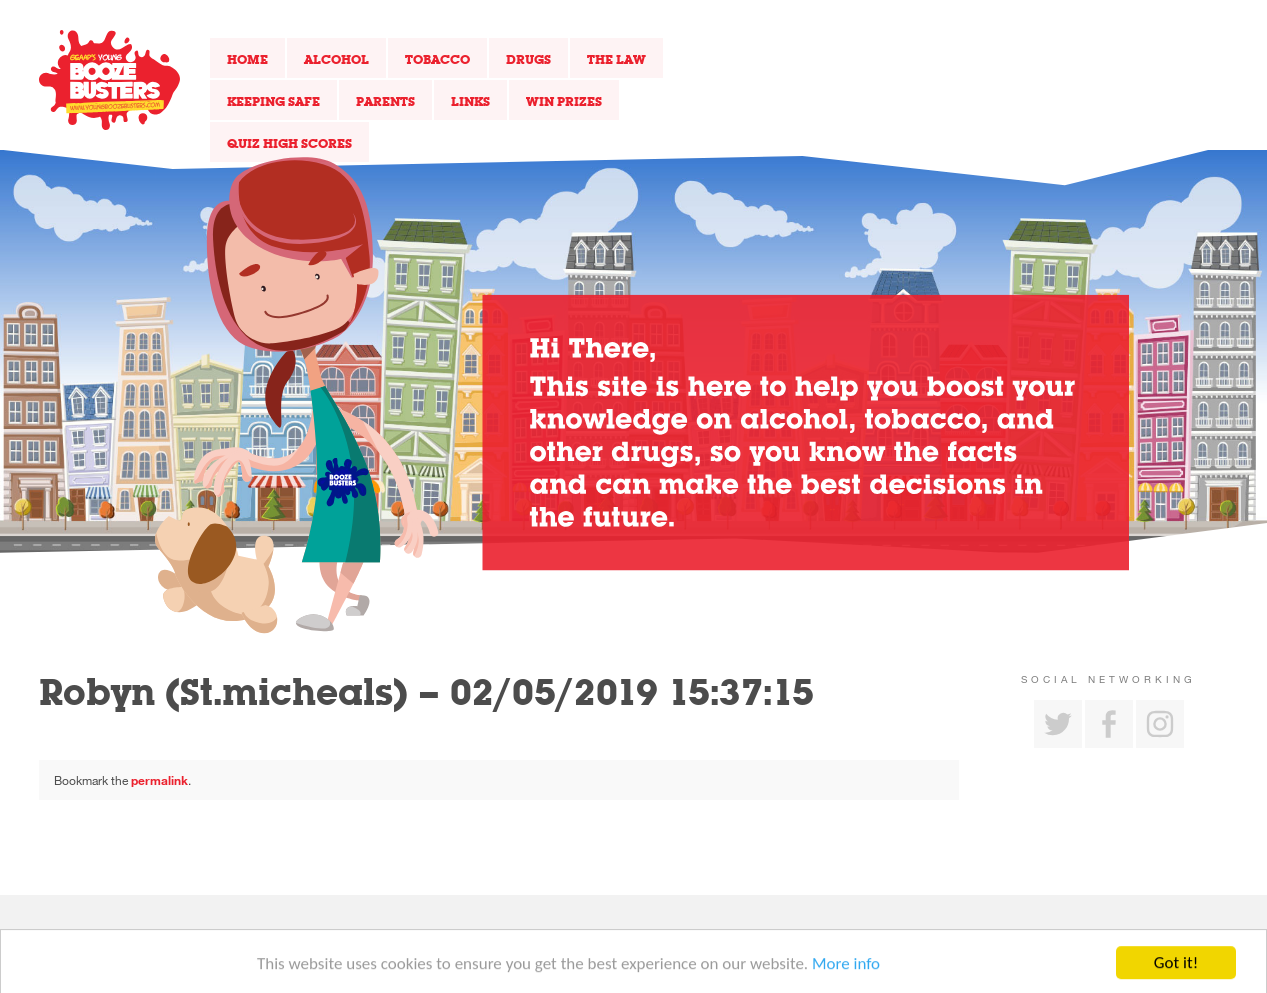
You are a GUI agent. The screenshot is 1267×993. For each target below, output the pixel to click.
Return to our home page (109, 80)
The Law (616, 59)
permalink (159, 780)
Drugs (528, 59)
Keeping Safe (273, 101)
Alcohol (336, 59)
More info (846, 972)
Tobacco (437, 59)
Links (470, 101)
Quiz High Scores (289, 143)
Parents (385, 101)
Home (247, 59)
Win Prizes (564, 101)
